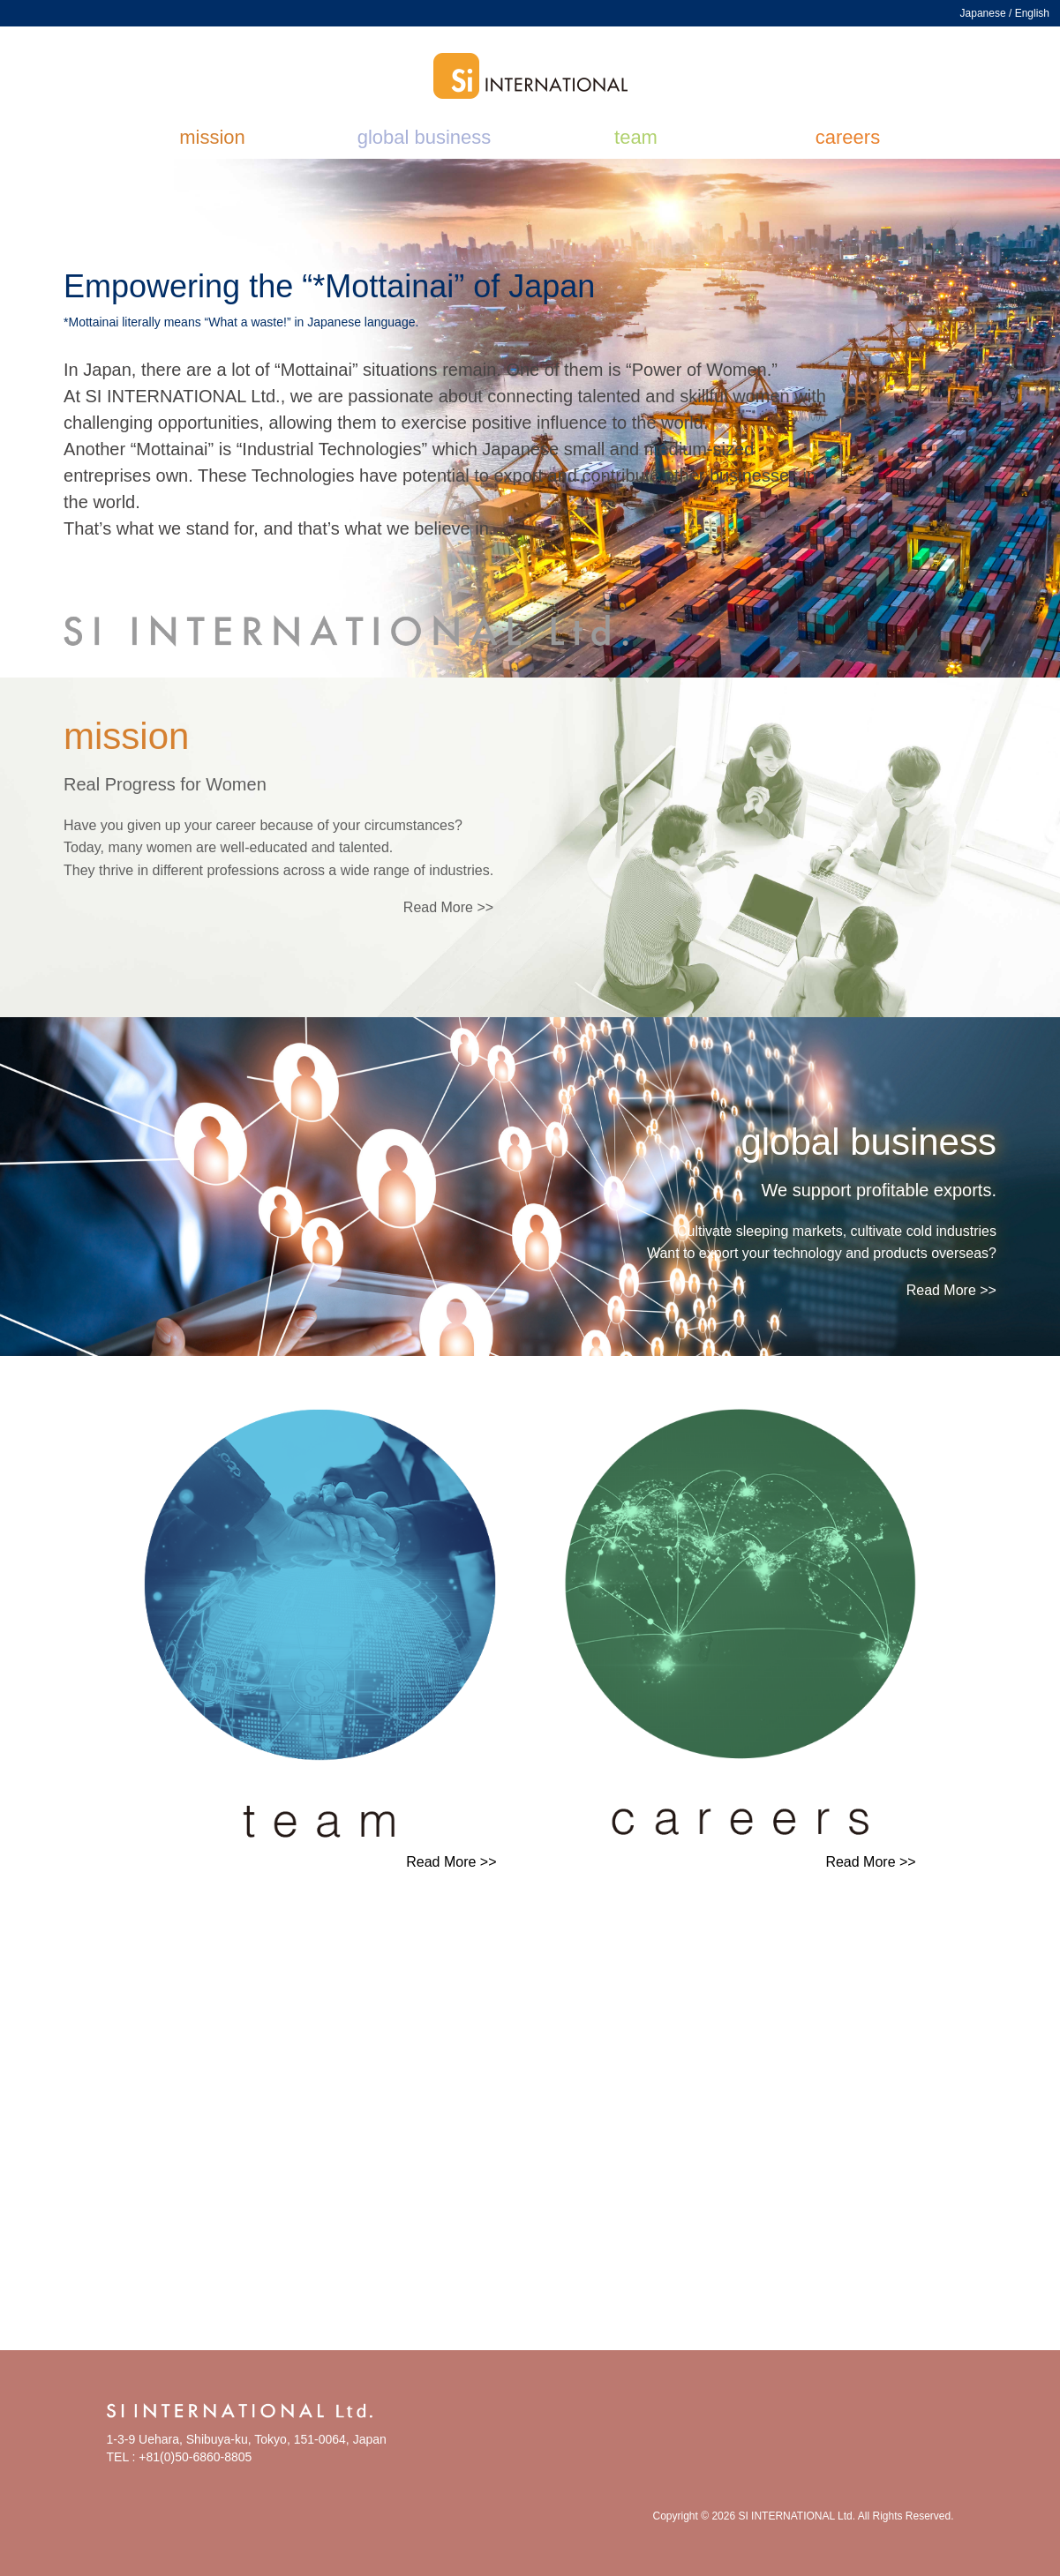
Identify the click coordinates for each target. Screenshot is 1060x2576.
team (636, 137)
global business (424, 137)
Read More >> (448, 907)
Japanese (983, 13)
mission (212, 137)
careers (848, 137)
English (1032, 13)
